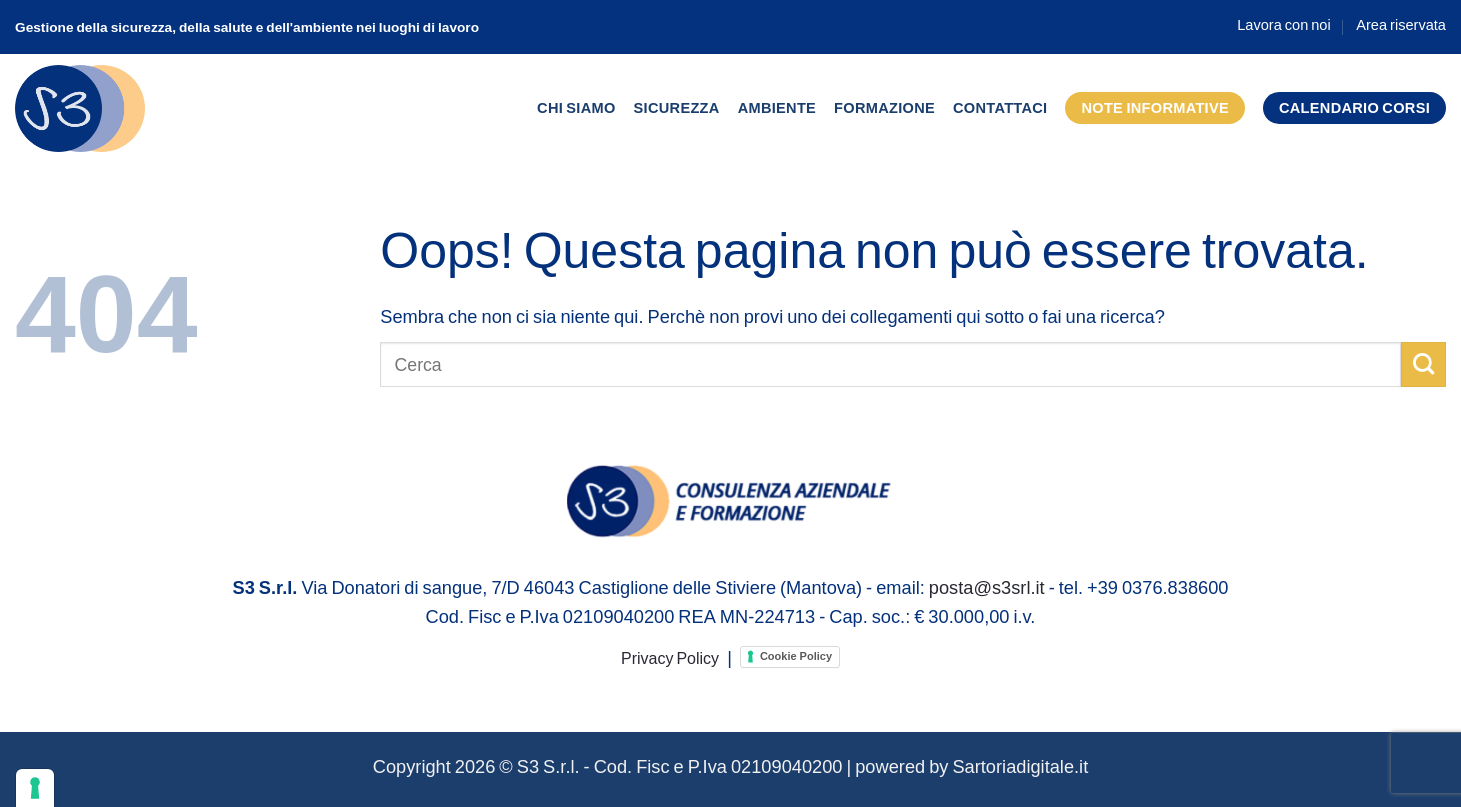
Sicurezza (677, 107)
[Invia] (1423, 364)
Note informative (1155, 107)
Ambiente (777, 107)
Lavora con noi (1284, 24)
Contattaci (1000, 107)
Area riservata (1401, 24)
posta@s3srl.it (987, 587)
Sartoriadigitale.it (1020, 766)
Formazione (884, 107)
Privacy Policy (670, 657)
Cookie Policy (796, 656)
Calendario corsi (1354, 107)
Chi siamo (576, 107)
